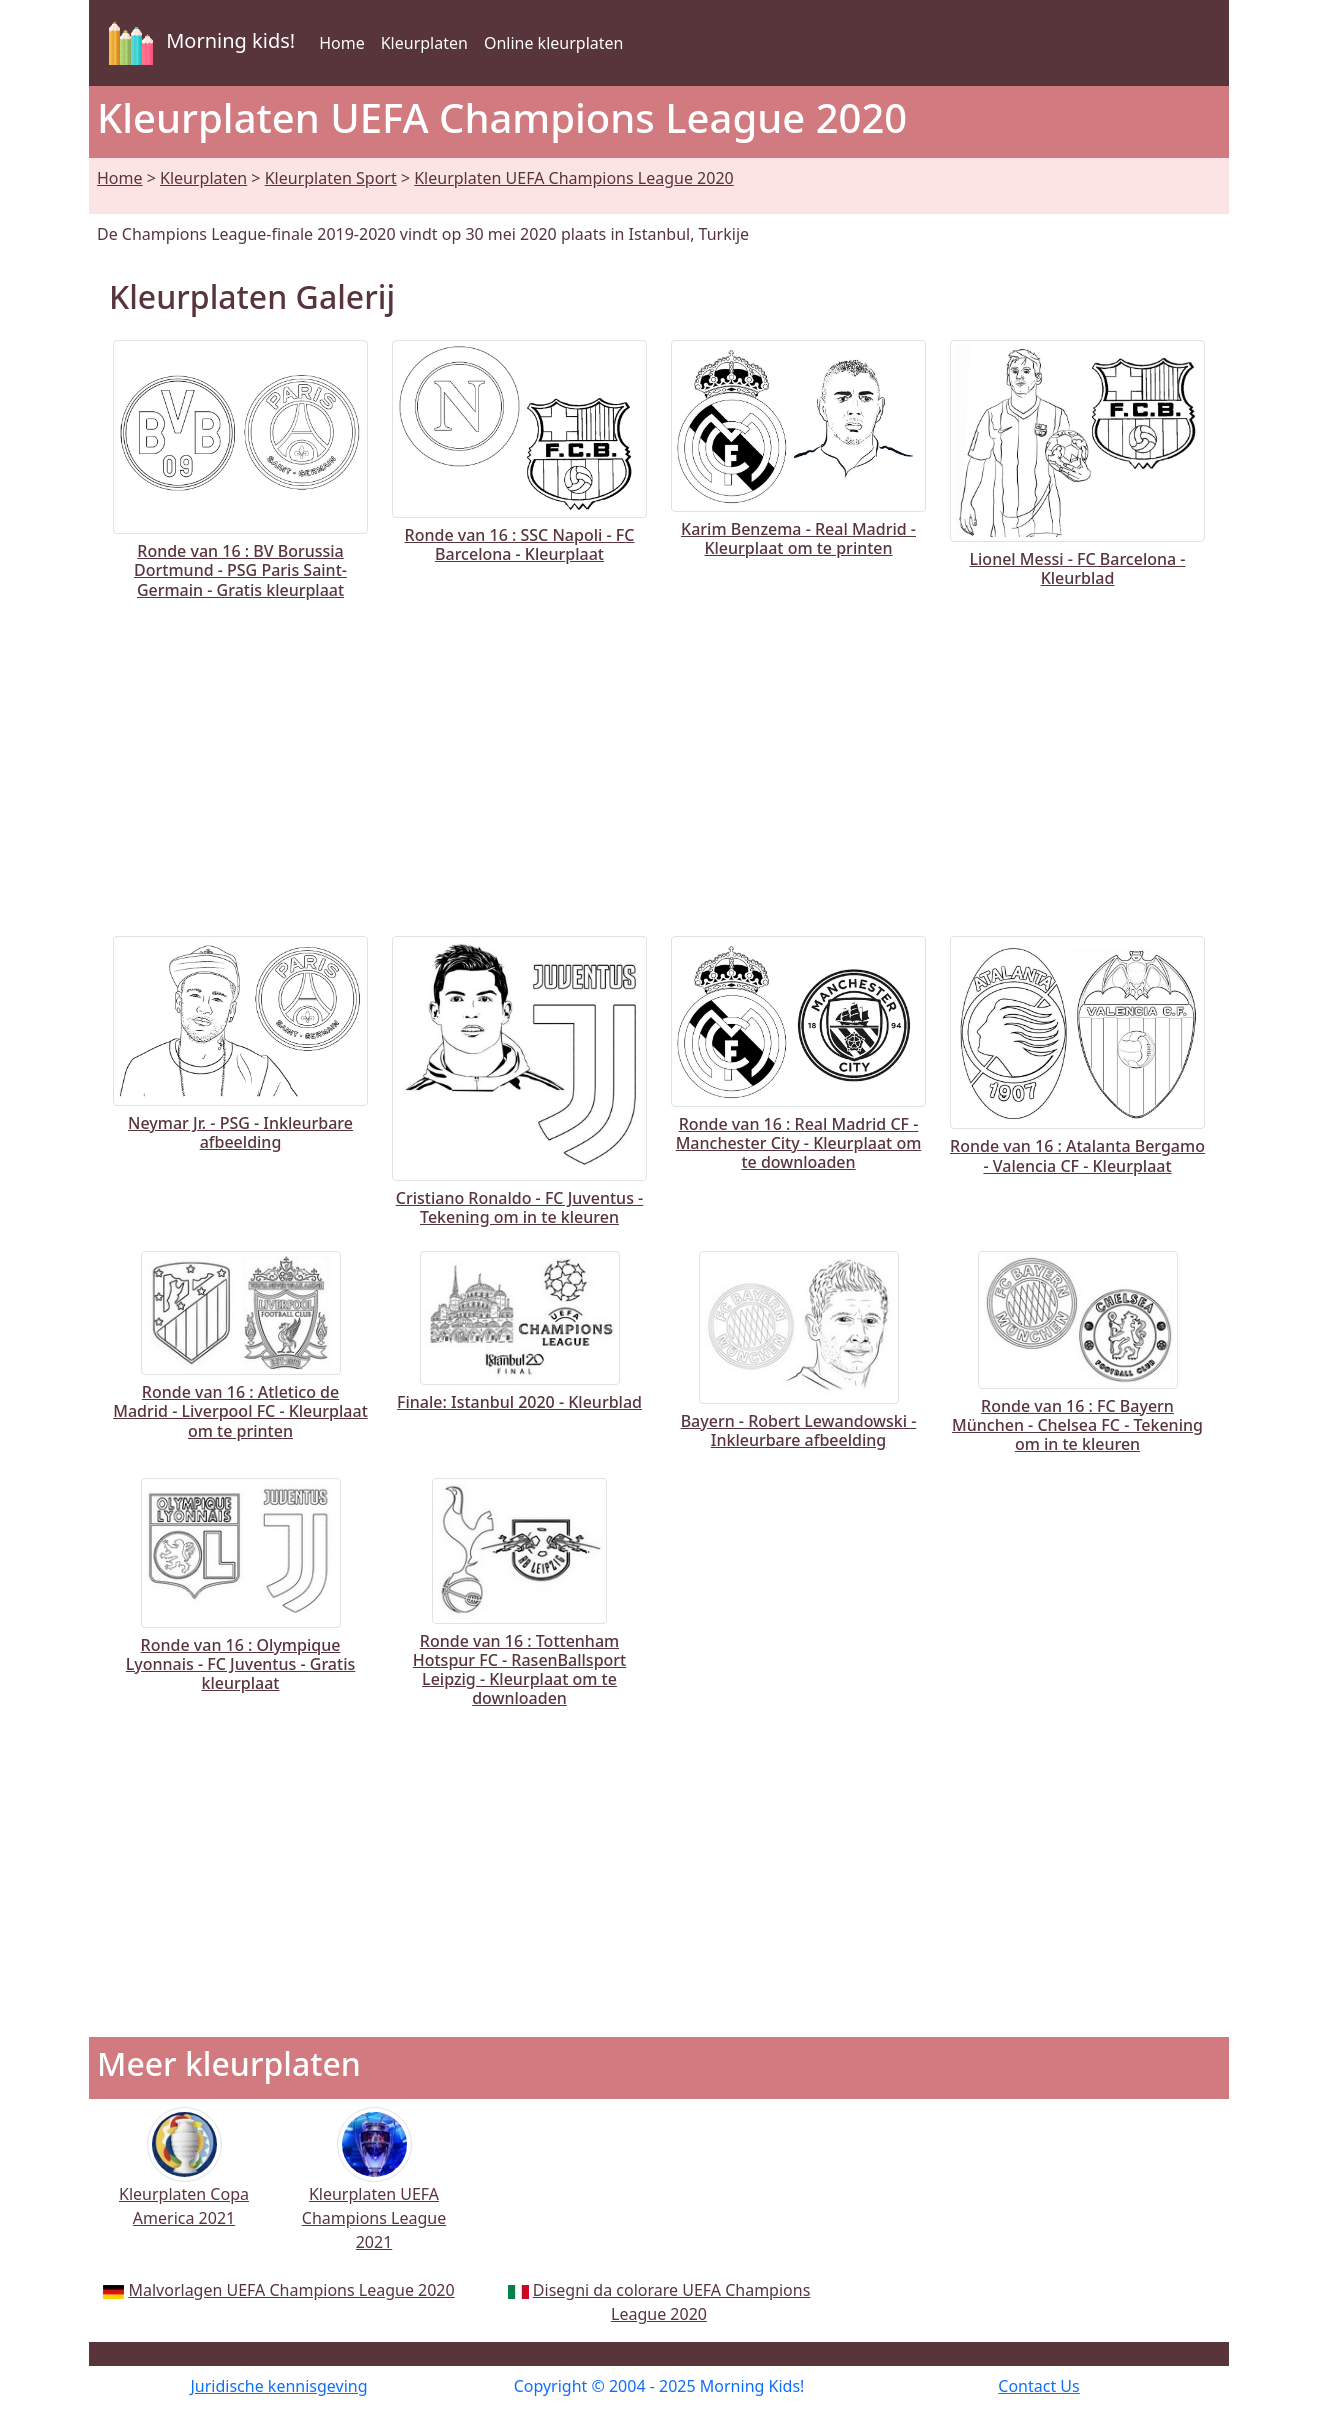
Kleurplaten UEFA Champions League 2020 (574, 178)
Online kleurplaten (554, 43)
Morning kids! (198, 43)
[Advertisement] (659, 764)
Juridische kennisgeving (278, 2386)
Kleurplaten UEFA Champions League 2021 (374, 2192)
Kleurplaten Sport (331, 178)
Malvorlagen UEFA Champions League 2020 (291, 2290)
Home (342, 43)
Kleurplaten (424, 43)
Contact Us (1038, 2386)
